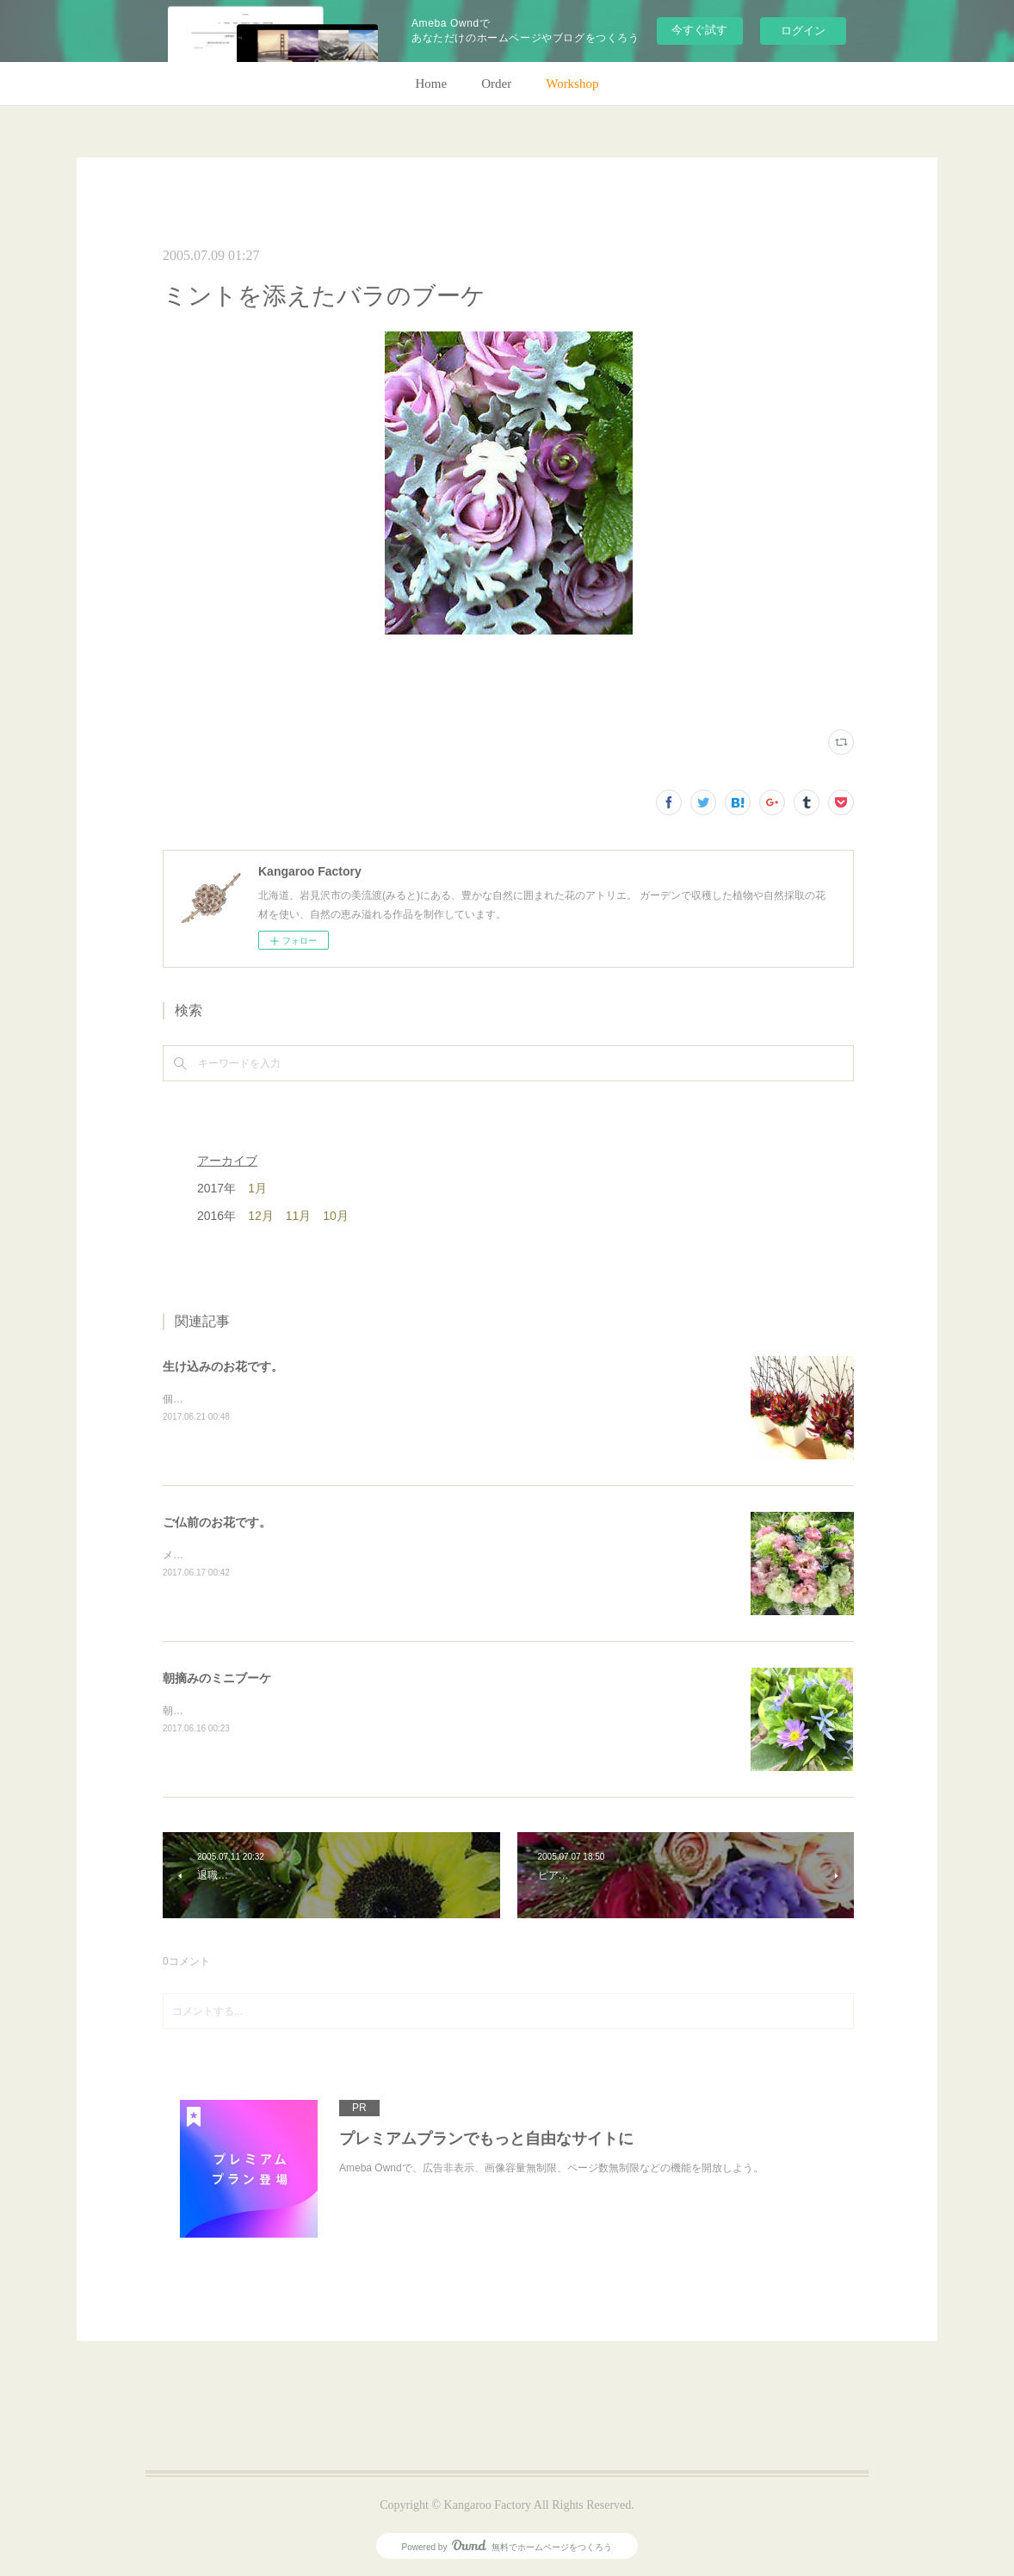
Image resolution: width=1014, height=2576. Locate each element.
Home (432, 83)
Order (496, 83)
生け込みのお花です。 (223, 1366)
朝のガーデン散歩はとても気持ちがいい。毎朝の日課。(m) (299, 1711)
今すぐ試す (699, 29)
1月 (257, 1188)
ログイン (803, 30)
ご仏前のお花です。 (217, 1522)
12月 (261, 1216)
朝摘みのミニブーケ (217, 1678)
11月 (299, 1216)
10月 (336, 1216)
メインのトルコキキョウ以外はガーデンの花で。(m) (284, 1555)
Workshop (572, 83)
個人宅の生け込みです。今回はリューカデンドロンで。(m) (299, 1399)
